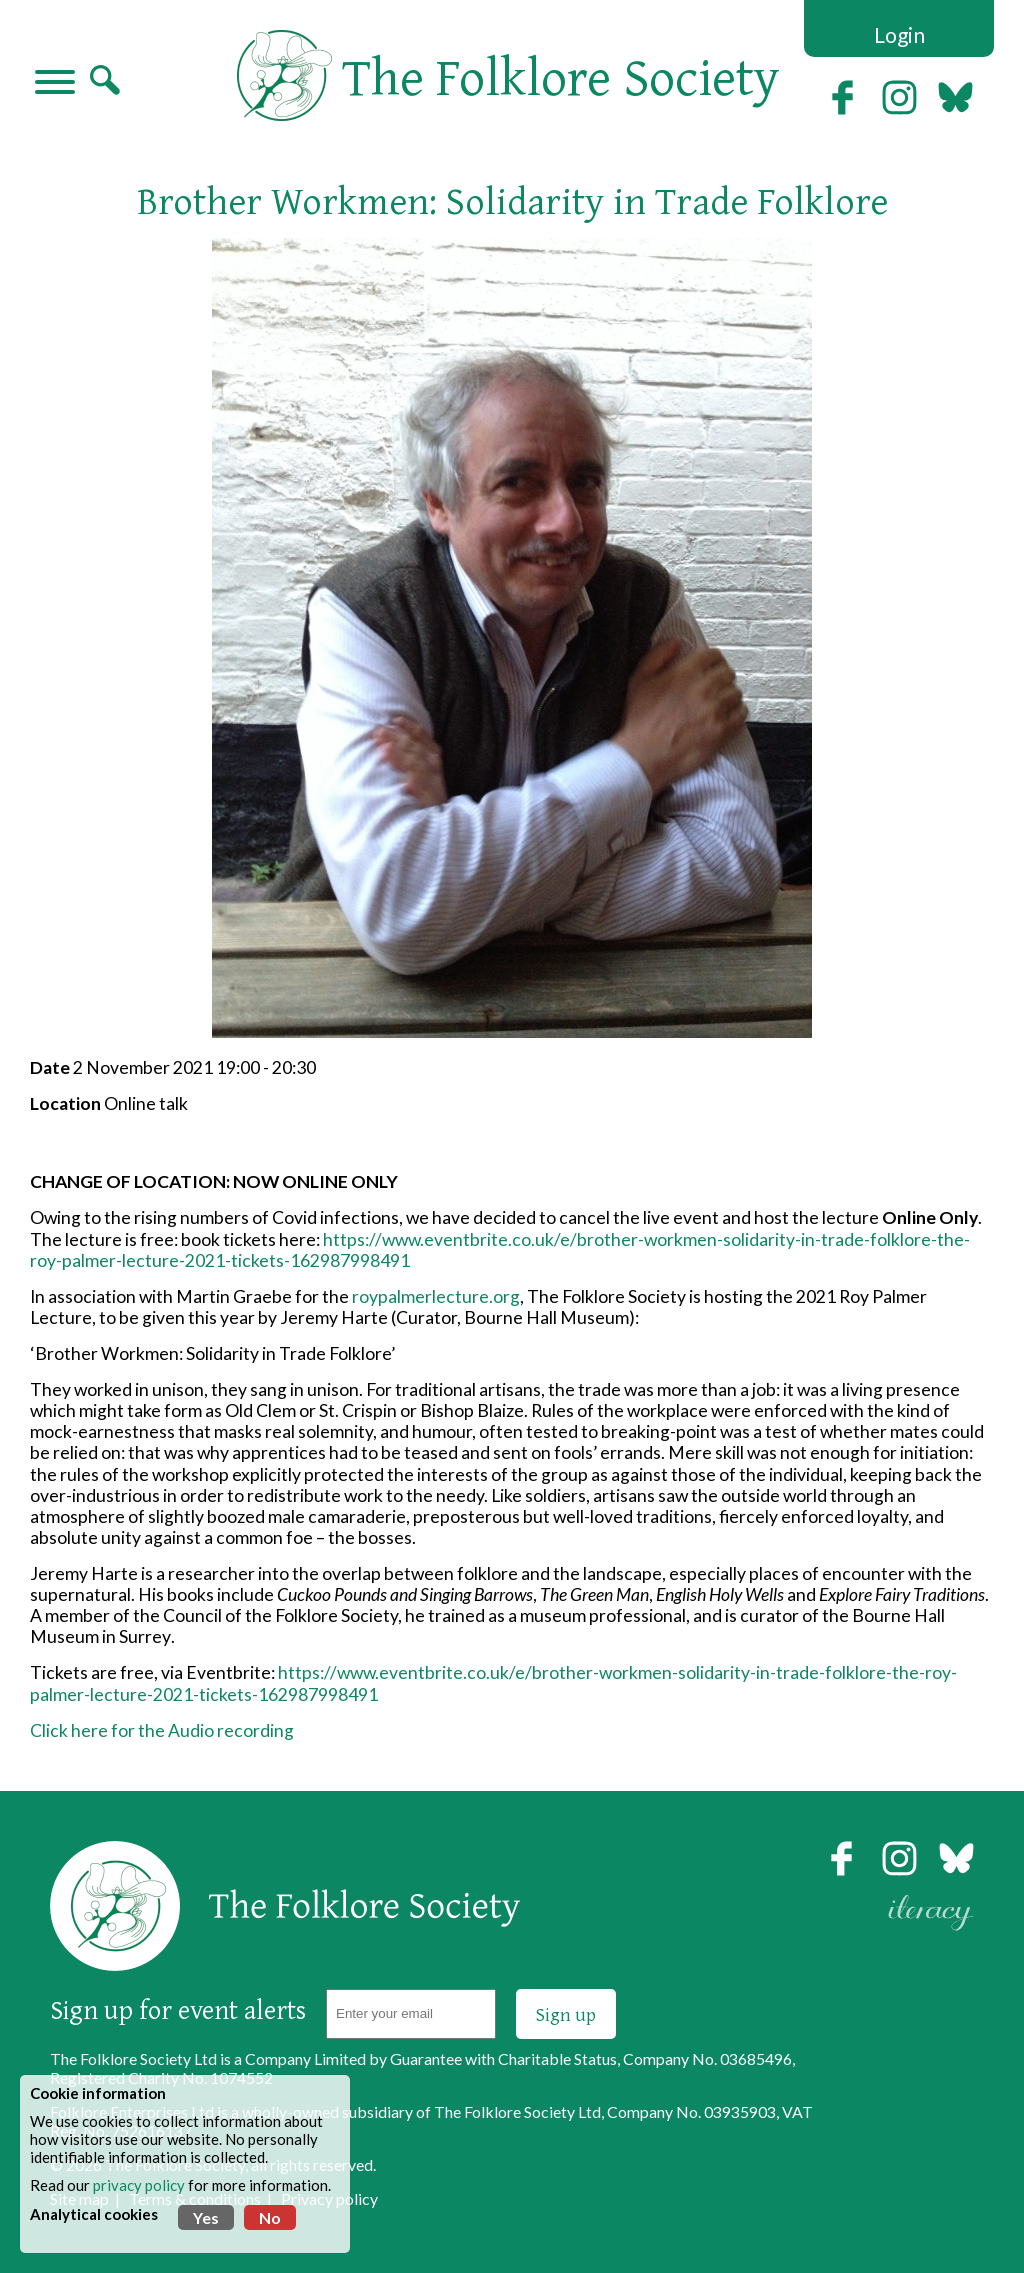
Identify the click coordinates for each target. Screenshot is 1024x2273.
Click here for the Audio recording (162, 1730)
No (270, 2217)
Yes (206, 2217)
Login (899, 34)
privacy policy (139, 2185)
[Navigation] (55, 84)
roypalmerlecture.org (436, 1296)
